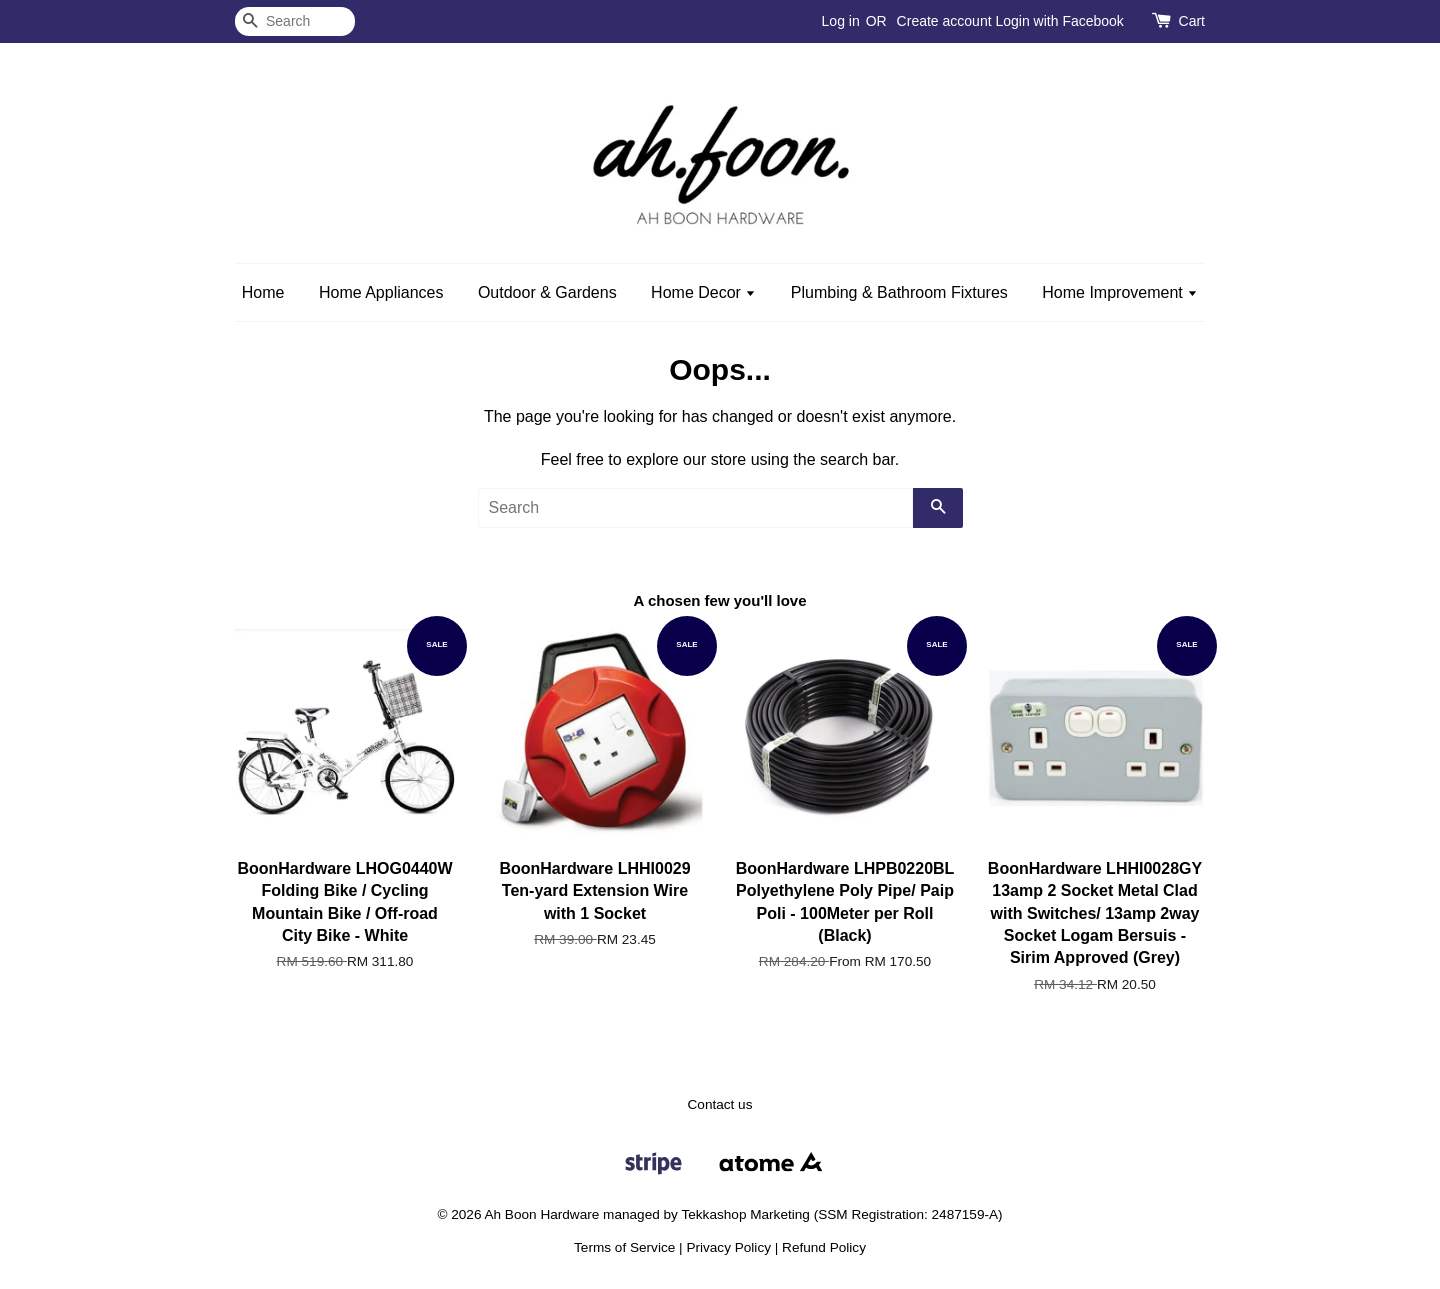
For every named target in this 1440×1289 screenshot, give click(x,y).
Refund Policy (824, 1247)
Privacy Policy (728, 1247)
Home (263, 292)
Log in (841, 21)
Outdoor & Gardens (547, 292)
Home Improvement (1120, 292)
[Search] (295, 21)
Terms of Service (624, 1247)
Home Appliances (381, 292)
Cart (1192, 21)
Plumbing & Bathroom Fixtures (899, 292)
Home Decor (703, 292)
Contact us (720, 1104)
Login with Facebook (1059, 21)
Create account (944, 21)
